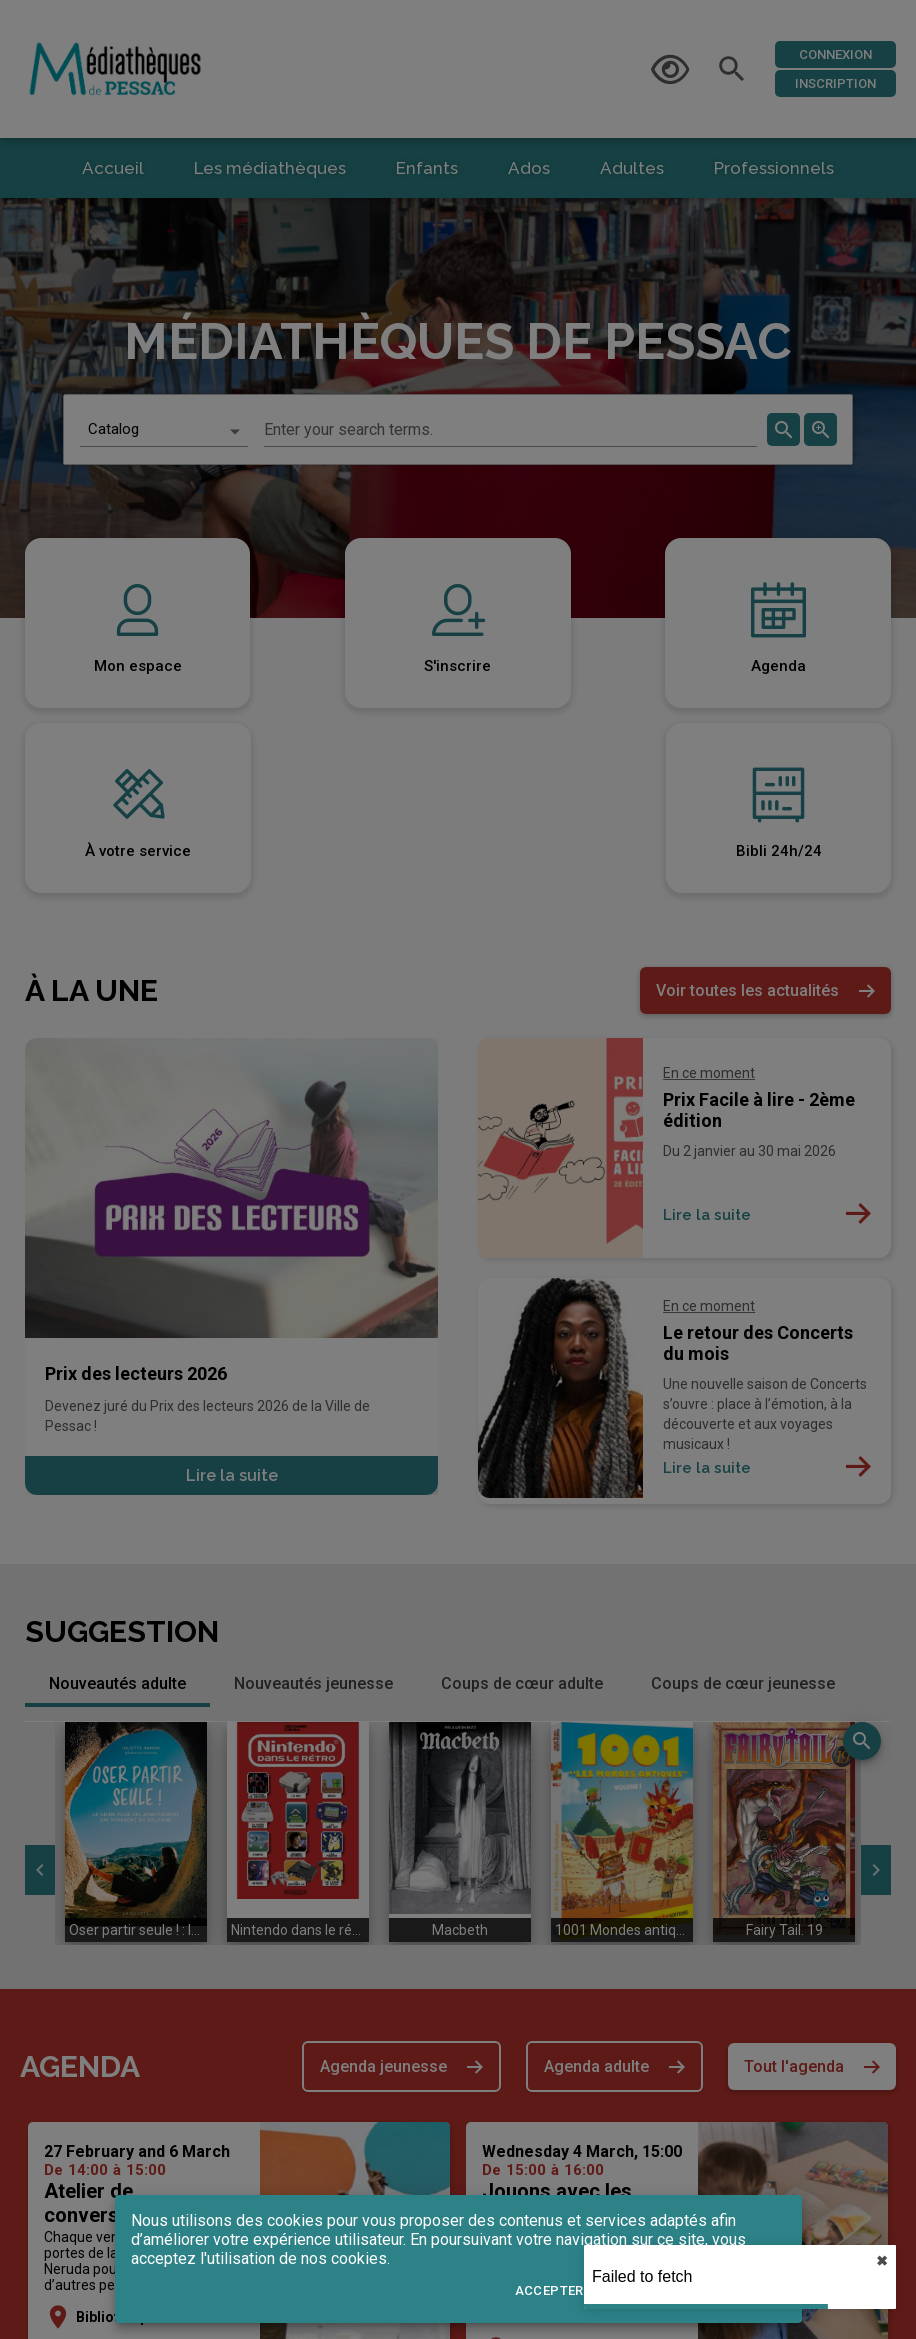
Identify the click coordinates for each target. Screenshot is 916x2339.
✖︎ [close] (882, 2261)
